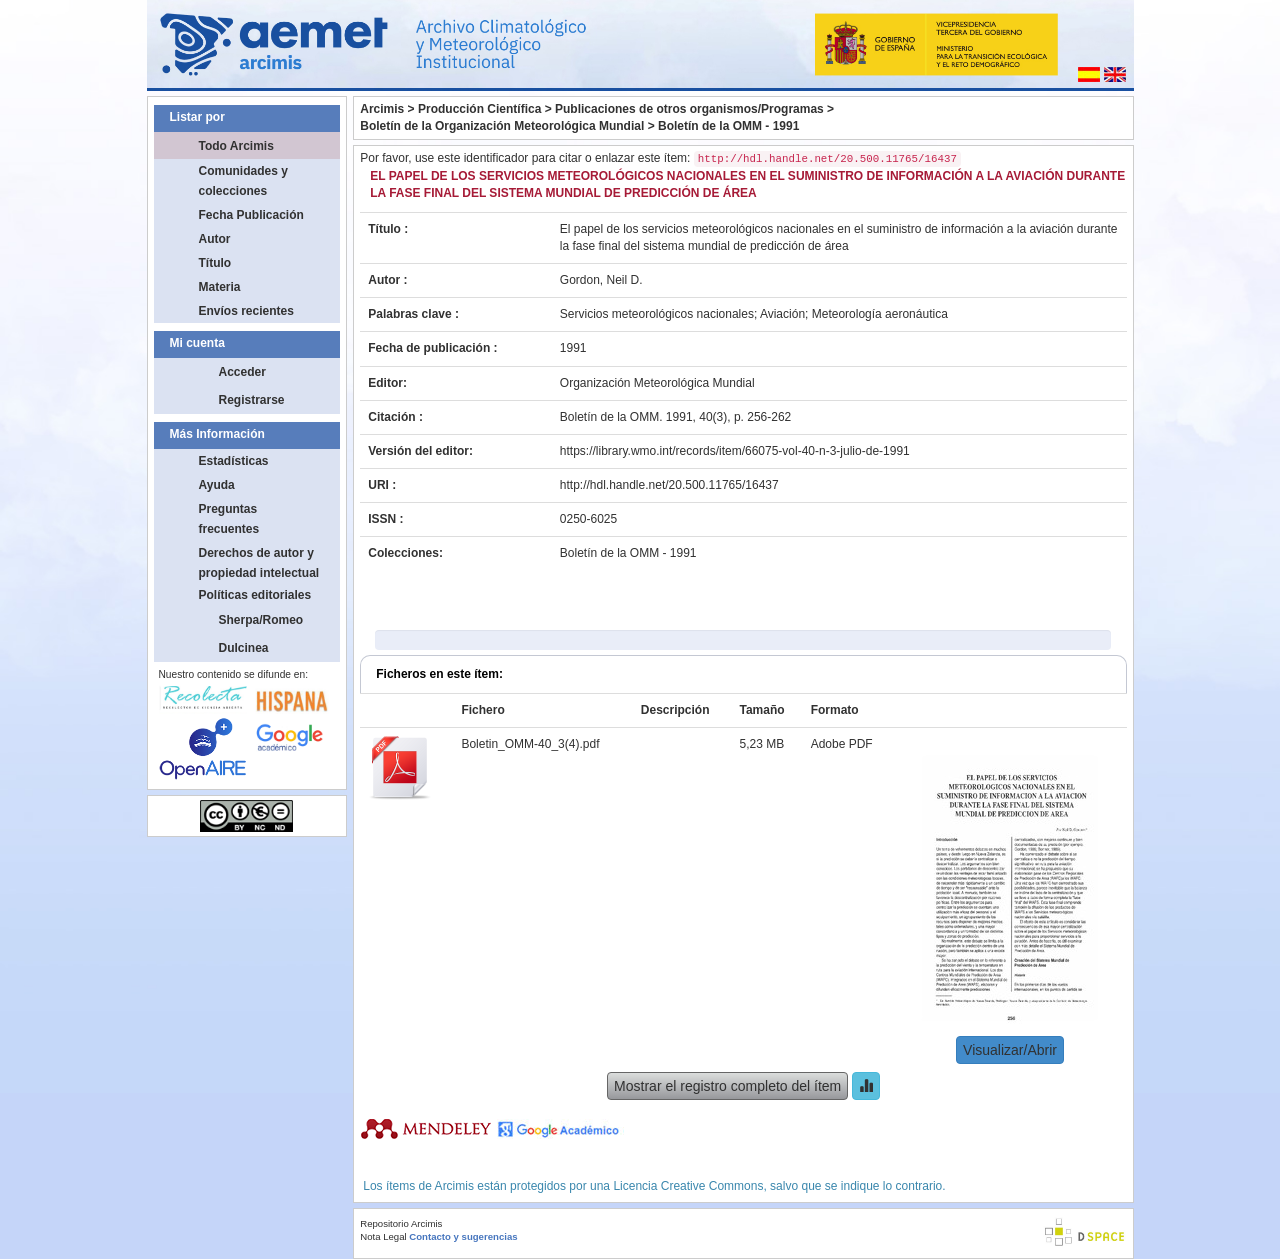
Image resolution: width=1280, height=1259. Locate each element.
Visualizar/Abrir (1010, 1050)
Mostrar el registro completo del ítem (727, 1086)
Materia (220, 287)
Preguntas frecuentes (229, 519)
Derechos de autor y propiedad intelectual (259, 563)
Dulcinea (244, 648)
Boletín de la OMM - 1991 (728, 126)
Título (215, 263)
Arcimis (382, 109)
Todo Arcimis (236, 146)
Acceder (242, 372)
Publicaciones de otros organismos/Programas (689, 109)
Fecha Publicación (251, 215)
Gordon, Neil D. (601, 280)
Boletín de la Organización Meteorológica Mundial (502, 126)
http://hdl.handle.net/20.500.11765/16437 (669, 485)
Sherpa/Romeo (261, 620)
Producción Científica (479, 109)
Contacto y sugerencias (463, 1236)
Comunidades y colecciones (243, 181)
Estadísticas (234, 461)
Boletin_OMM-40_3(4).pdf (530, 744)
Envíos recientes (246, 311)
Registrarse (252, 400)
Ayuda (217, 485)
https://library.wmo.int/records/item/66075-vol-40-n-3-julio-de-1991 (735, 451)
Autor (215, 239)
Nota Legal (383, 1236)
